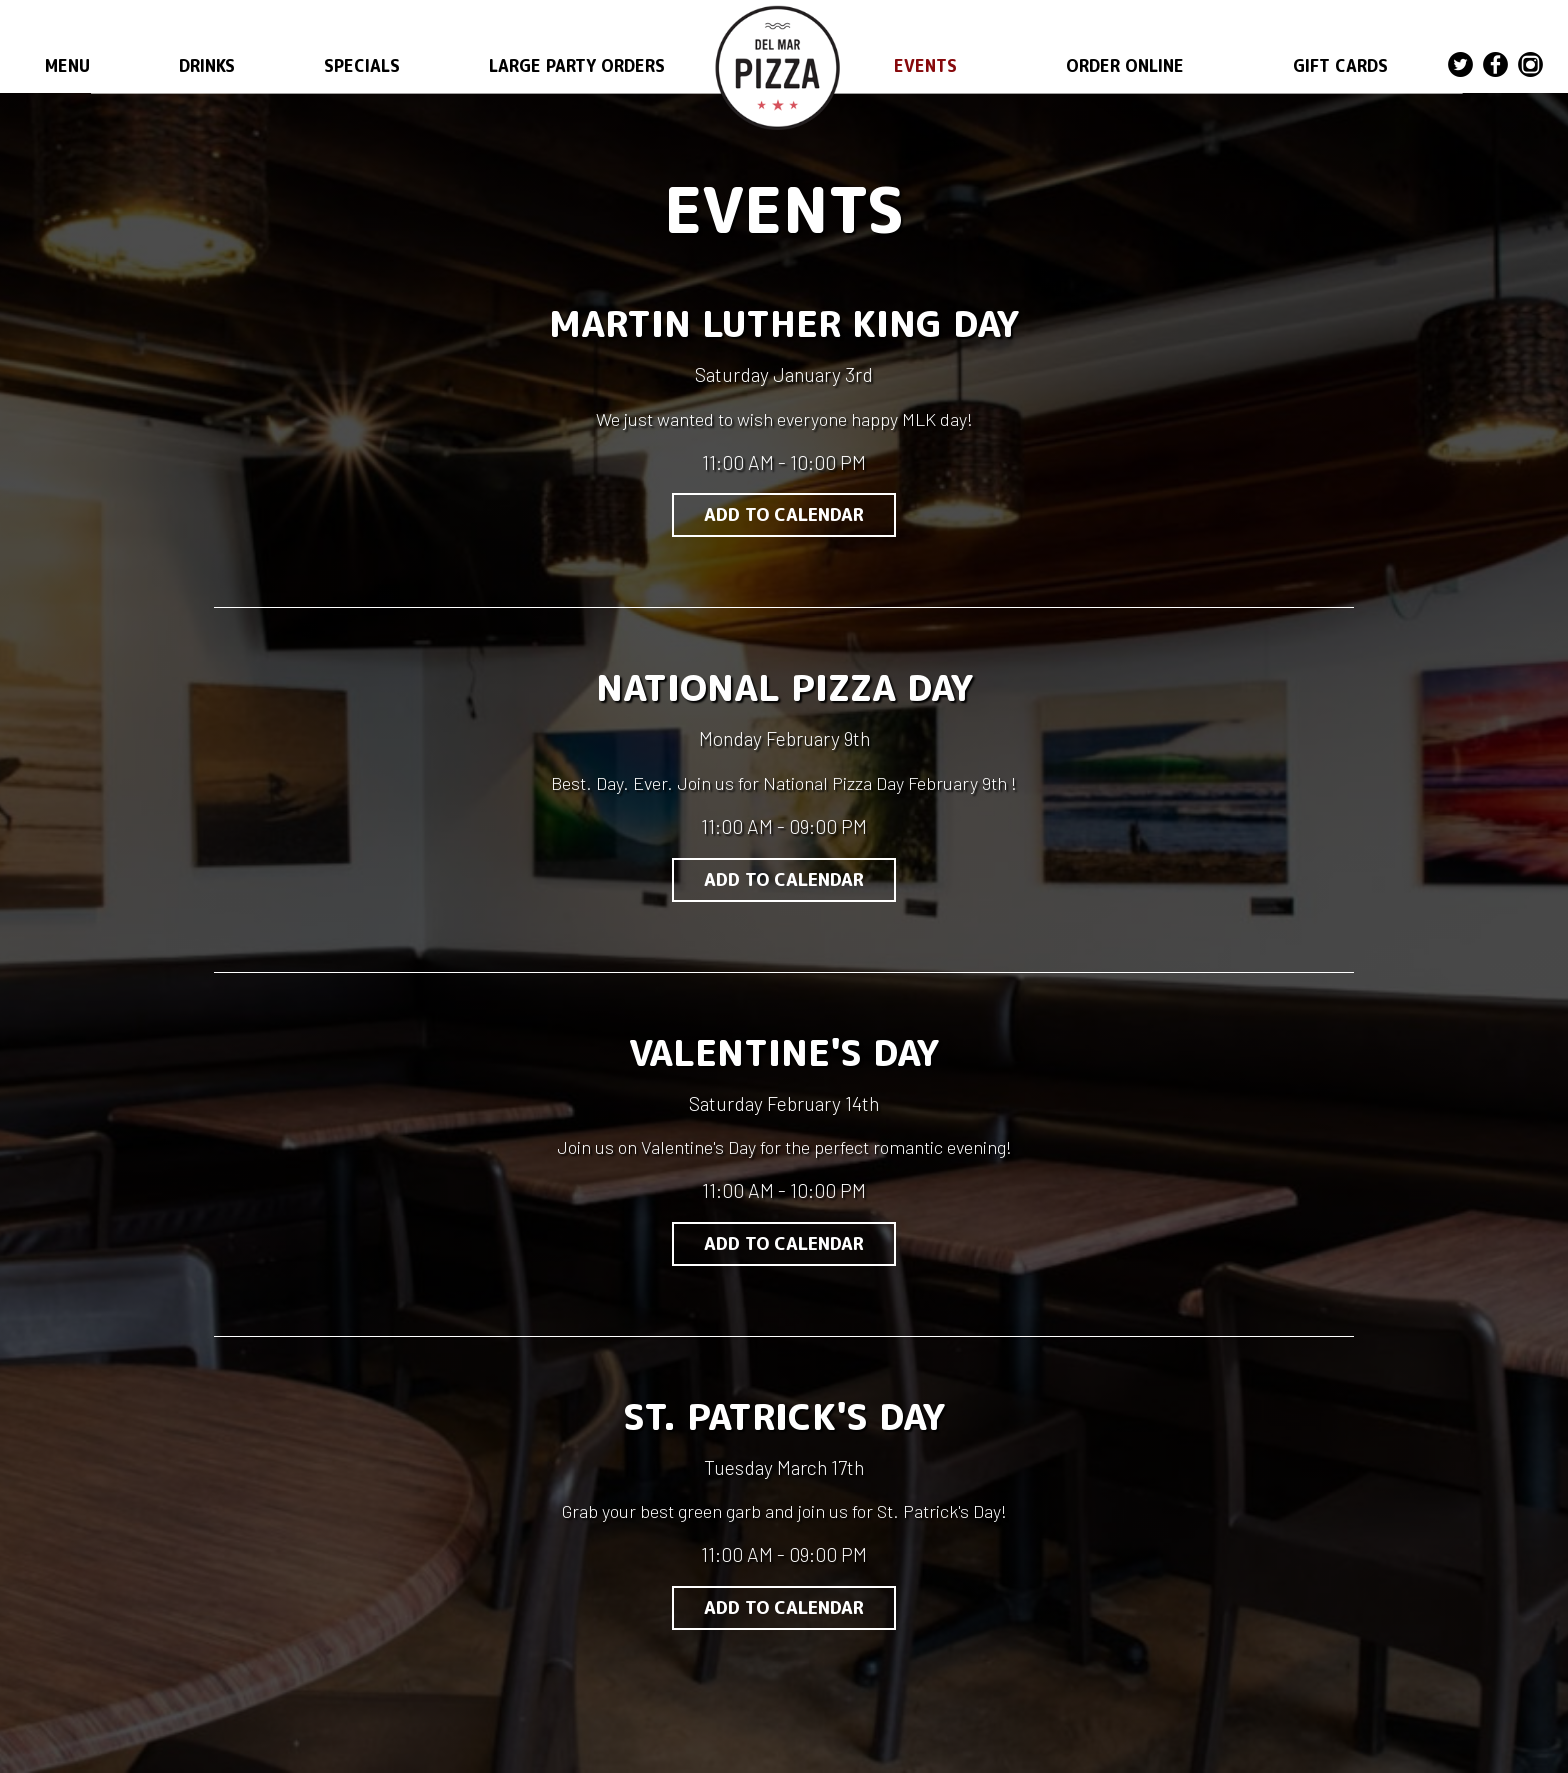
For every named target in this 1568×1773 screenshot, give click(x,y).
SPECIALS (362, 66)
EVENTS (925, 66)
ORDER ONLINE (1125, 66)
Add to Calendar (784, 514)
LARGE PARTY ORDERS (577, 66)
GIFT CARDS (1340, 66)
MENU (67, 66)
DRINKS (207, 66)
